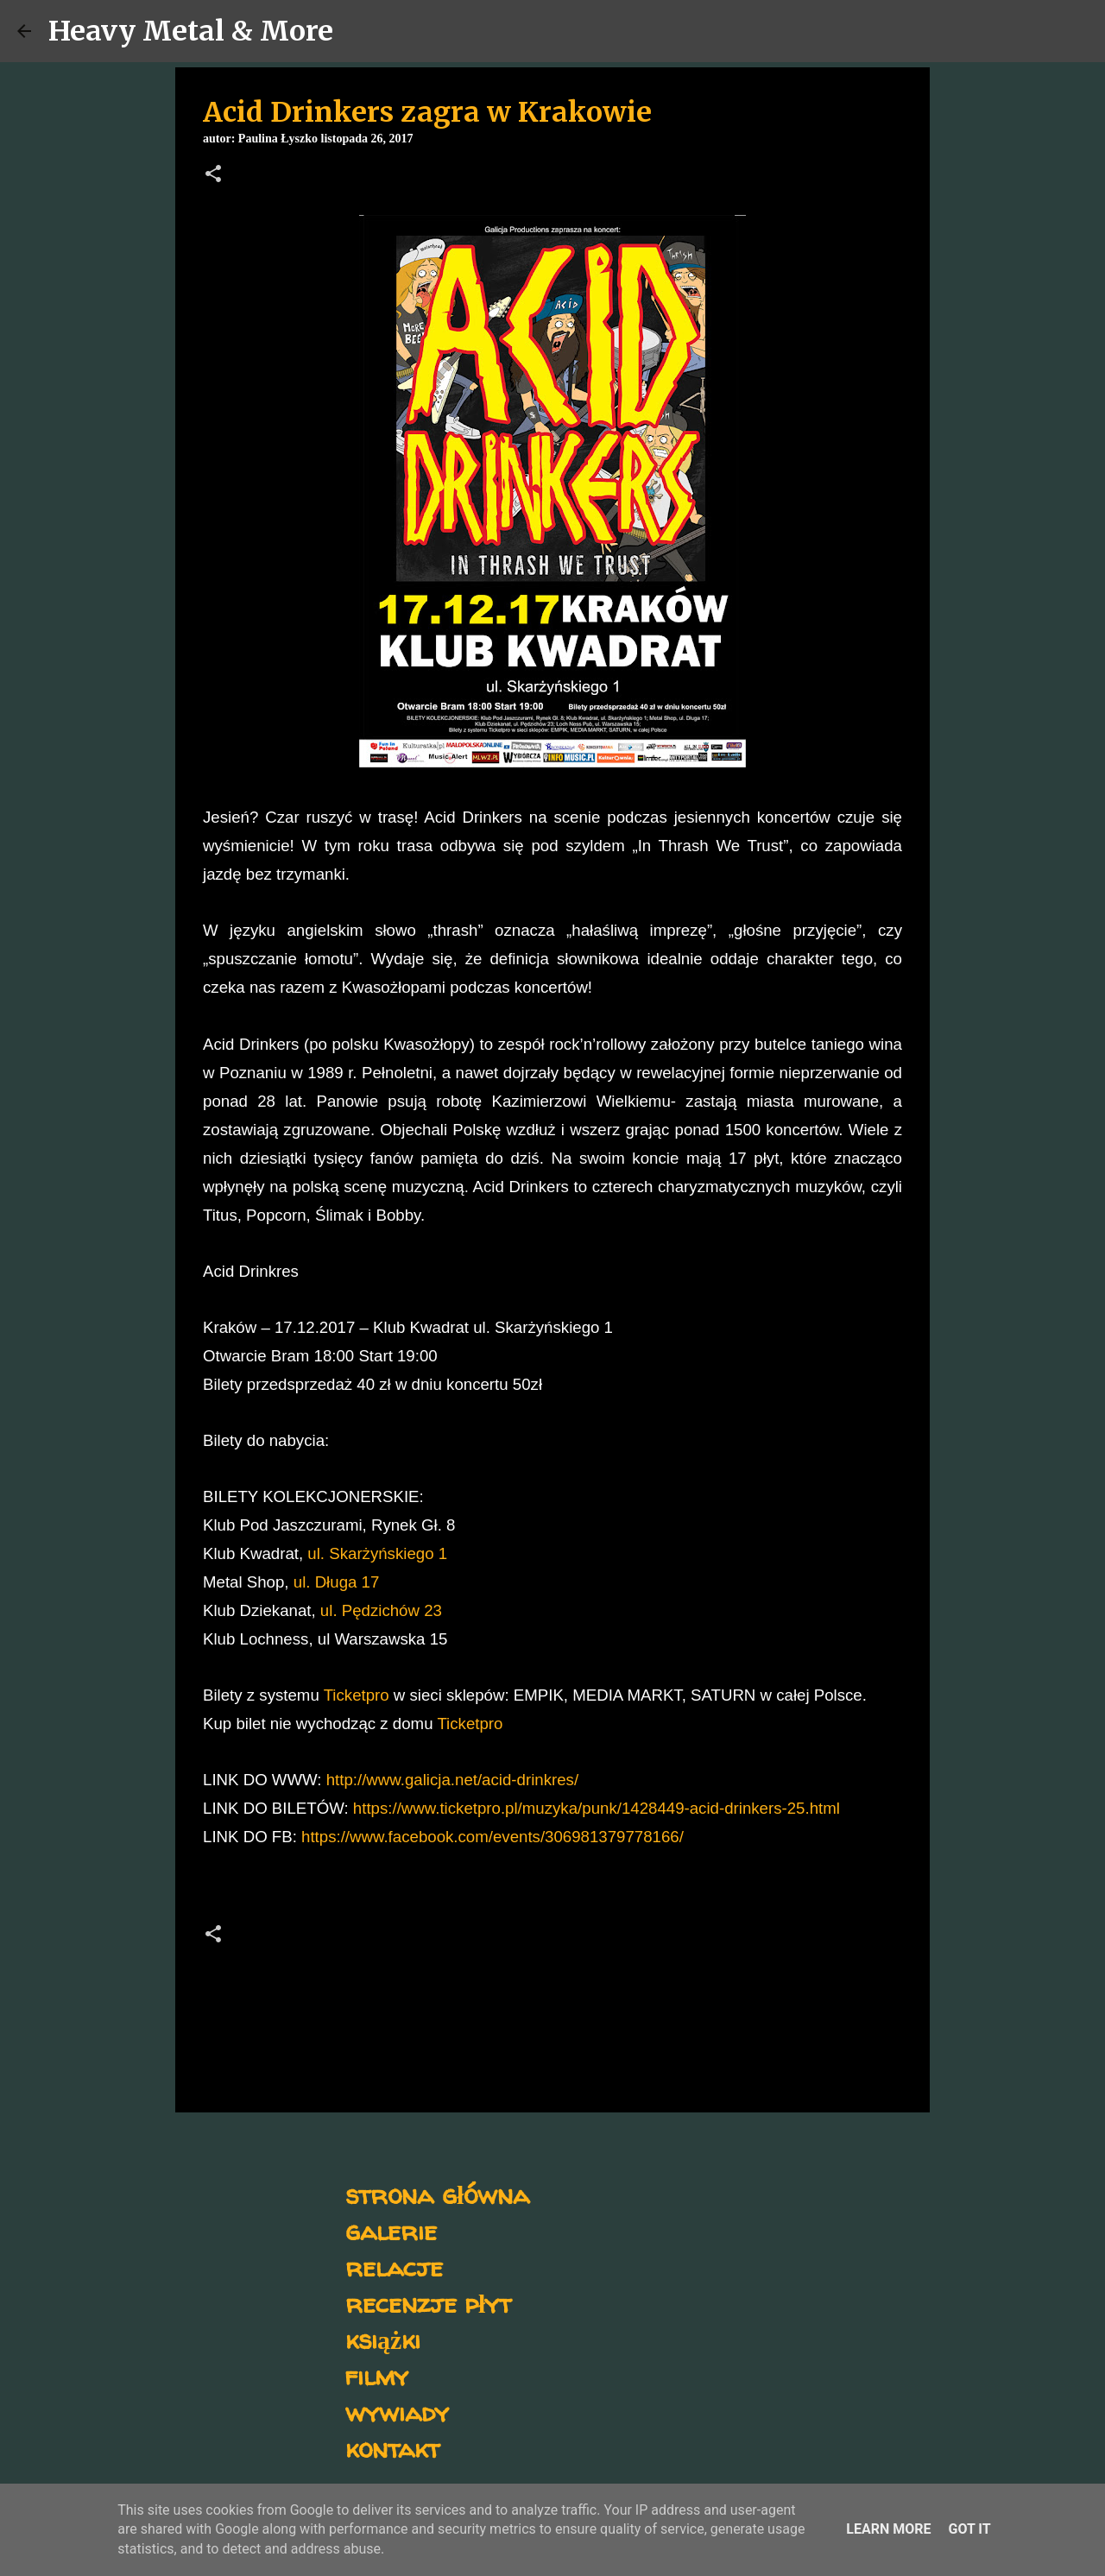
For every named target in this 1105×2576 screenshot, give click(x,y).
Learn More (888, 2529)
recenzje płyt (428, 2302)
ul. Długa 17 (337, 1582)
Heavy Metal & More (190, 31)
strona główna (437, 2194)
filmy (376, 2375)
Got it (969, 2529)
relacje (394, 2266)
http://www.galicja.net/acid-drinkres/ (452, 1780)
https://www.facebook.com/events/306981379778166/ (492, 1837)
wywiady (397, 2411)
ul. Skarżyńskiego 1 (377, 1553)
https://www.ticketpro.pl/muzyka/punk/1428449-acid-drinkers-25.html (596, 1808)
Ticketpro (356, 1695)
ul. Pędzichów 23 (381, 1610)
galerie (391, 2230)
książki (382, 2339)
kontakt (392, 2448)
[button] (213, 175)
